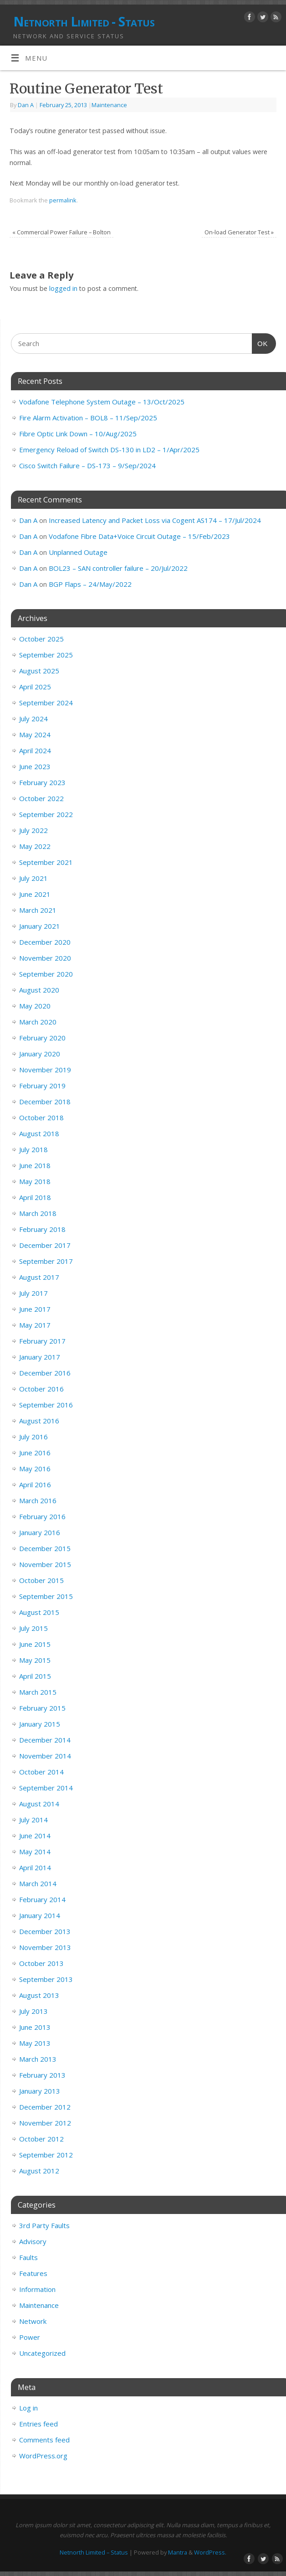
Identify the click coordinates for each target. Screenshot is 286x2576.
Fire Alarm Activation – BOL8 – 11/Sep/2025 (88, 417)
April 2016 (35, 1484)
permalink (63, 200)
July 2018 (33, 1149)
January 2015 (39, 1723)
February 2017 (42, 1340)
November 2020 (45, 957)
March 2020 (37, 1021)
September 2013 (46, 1979)
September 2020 (46, 973)
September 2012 (46, 2154)
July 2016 (33, 1436)
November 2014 (45, 1755)
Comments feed (44, 2439)
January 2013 (39, 2090)
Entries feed (38, 2423)
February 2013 (42, 2074)
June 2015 (35, 1644)
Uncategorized (42, 2353)
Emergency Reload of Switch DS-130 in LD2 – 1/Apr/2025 (109, 449)
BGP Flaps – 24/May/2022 (90, 584)
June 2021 (35, 894)
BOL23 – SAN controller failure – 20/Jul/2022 (118, 568)
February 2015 (42, 1707)
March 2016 (37, 1500)
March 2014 (37, 1883)
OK (260, 342)
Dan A (26, 105)
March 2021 (37, 910)
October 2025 (41, 638)
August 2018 (39, 1133)
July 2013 (33, 2011)
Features (33, 2273)
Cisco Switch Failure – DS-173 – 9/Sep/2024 (87, 465)
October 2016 (41, 1388)
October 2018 (41, 1117)
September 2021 (46, 862)
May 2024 (35, 734)
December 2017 (45, 1245)
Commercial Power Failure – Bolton (61, 232)
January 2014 (39, 1915)
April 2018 (35, 1197)
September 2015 (46, 1596)
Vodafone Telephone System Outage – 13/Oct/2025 (101, 401)
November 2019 (45, 1069)
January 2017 (39, 1356)
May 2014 (35, 1851)
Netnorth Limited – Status (94, 2552)
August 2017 (39, 1277)
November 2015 (45, 1564)
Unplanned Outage (78, 552)
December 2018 (45, 1101)
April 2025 (35, 686)
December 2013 (45, 1931)
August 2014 (39, 1803)
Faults (28, 2257)
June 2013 (35, 2027)
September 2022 (46, 814)
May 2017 (35, 1324)
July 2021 (33, 878)
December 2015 (45, 1548)
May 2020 (35, 1005)
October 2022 (41, 798)
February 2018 (42, 1229)
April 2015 (35, 1676)
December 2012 (45, 2106)
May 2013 (35, 2043)
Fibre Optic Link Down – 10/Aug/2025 (78, 433)
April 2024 (35, 750)
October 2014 (41, 1771)
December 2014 (45, 1739)
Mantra (177, 2552)
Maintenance (109, 105)
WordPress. (210, 2552)
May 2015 (35, 1660)
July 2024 (33, 718)
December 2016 (45, 1372)
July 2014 (33, 1819)
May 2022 (35, 846)
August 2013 (39, 1995)
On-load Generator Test (239, 232)
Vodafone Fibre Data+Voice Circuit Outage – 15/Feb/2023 (139, 536)
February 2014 (42, 1899)
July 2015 (33, 1628)
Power (29, 2337)
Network (32, 2321)
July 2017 (33, 1293)
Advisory (32, 2241)
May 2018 (35, 1181)
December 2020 (45, 942)
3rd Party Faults (44, 2225)
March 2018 (37, 1213)
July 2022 (33, 830)
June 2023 (35, 766)
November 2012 (45, 2122)
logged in (63, 288)
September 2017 (46, 1261)
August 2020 (39, 989)
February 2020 (42, 1037)
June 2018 (35, 1165)
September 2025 (46, 654)
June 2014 (35, 1835)
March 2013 (37, 2059)
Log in (28, 2407)
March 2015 (37, 1692)
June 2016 (35, 1452)
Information (37, 2289)
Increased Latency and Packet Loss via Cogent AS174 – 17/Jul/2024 (155, 520)
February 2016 (42, 1516)
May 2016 (35, 1468)
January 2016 (39, 1532)
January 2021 (39, 926)
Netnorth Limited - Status (83, 22)
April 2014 (35, 1867)
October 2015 (41, 1580)
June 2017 (35, 1309)
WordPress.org (43, 2455)
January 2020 (39, 1053)
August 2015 (39, 1612)
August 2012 (39, 2170)
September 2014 (46, 1787)
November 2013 (45, 1947)
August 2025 (39, 670)
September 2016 (46, 1404)
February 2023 (42, 782)
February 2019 (42, 1085)
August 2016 (39, 1420)
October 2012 (41, 2138)
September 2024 (46, 702)
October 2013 (41, 1963)
